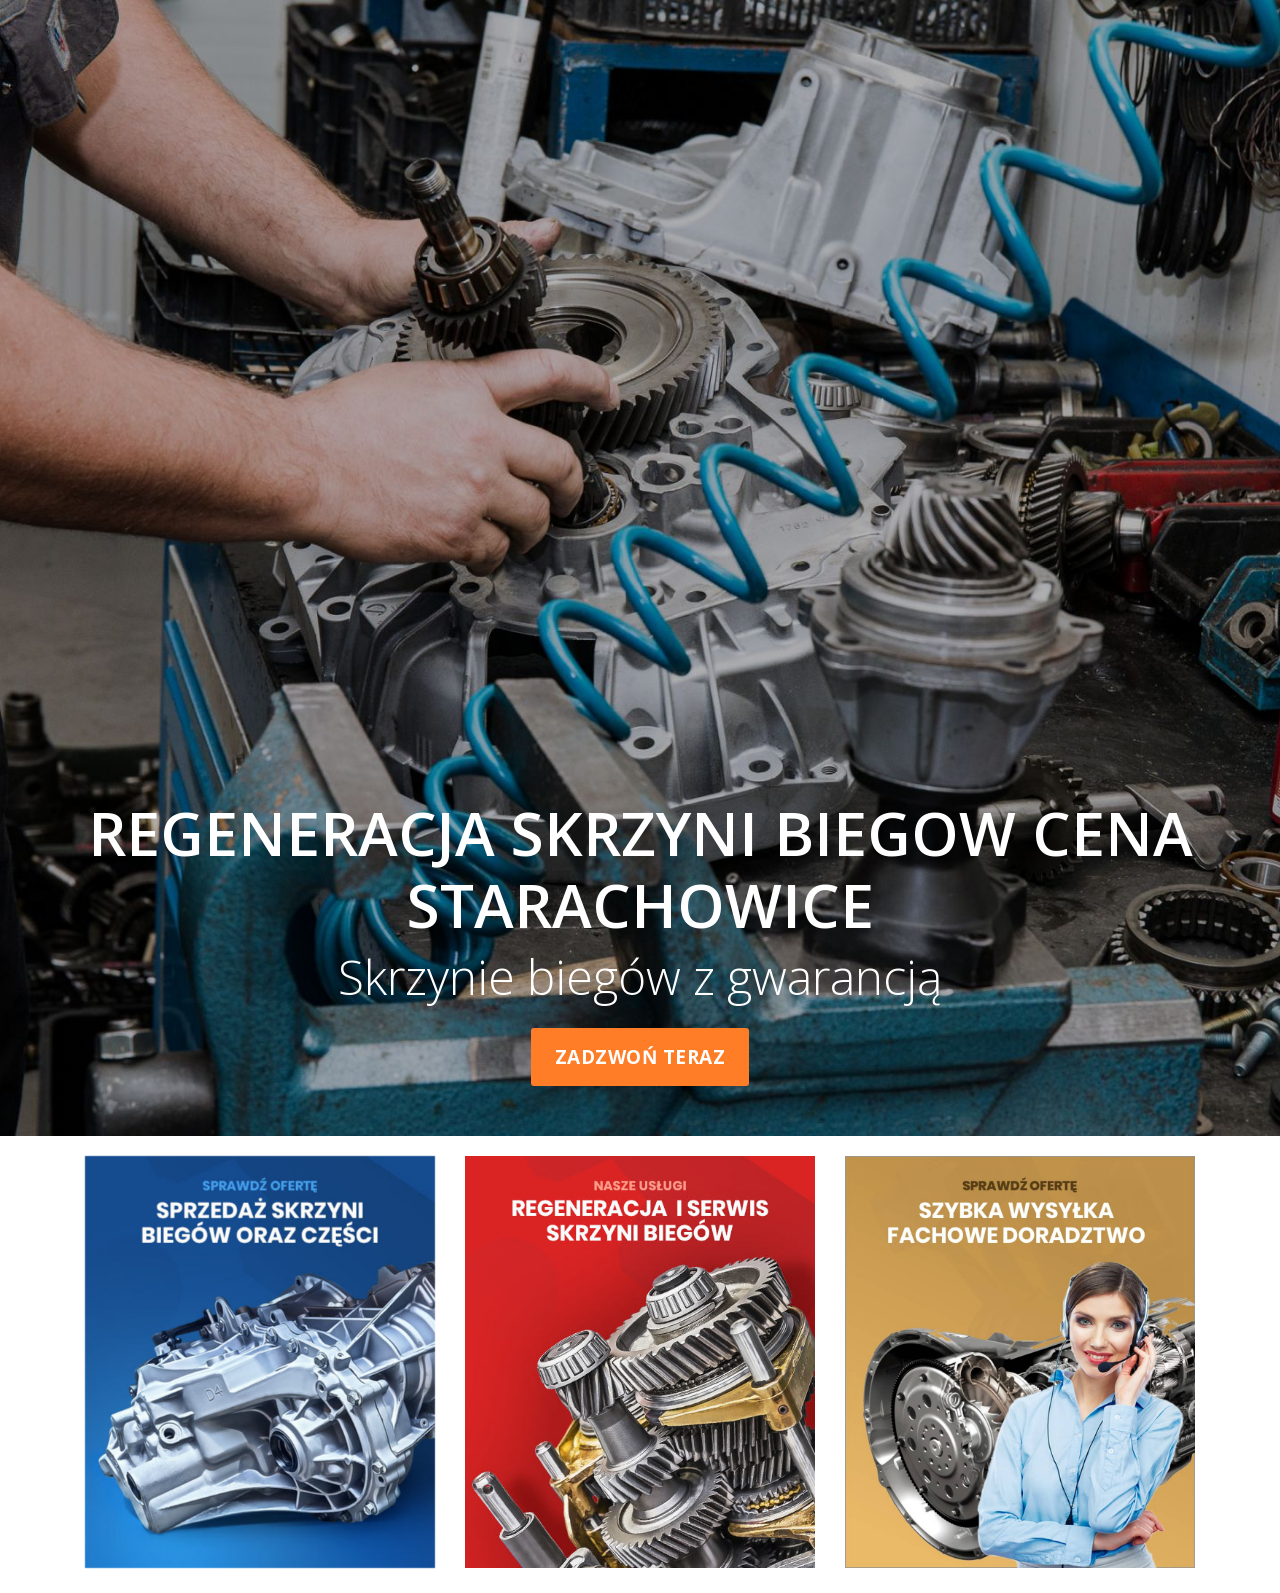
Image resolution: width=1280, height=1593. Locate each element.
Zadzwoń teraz (640, 1057)
